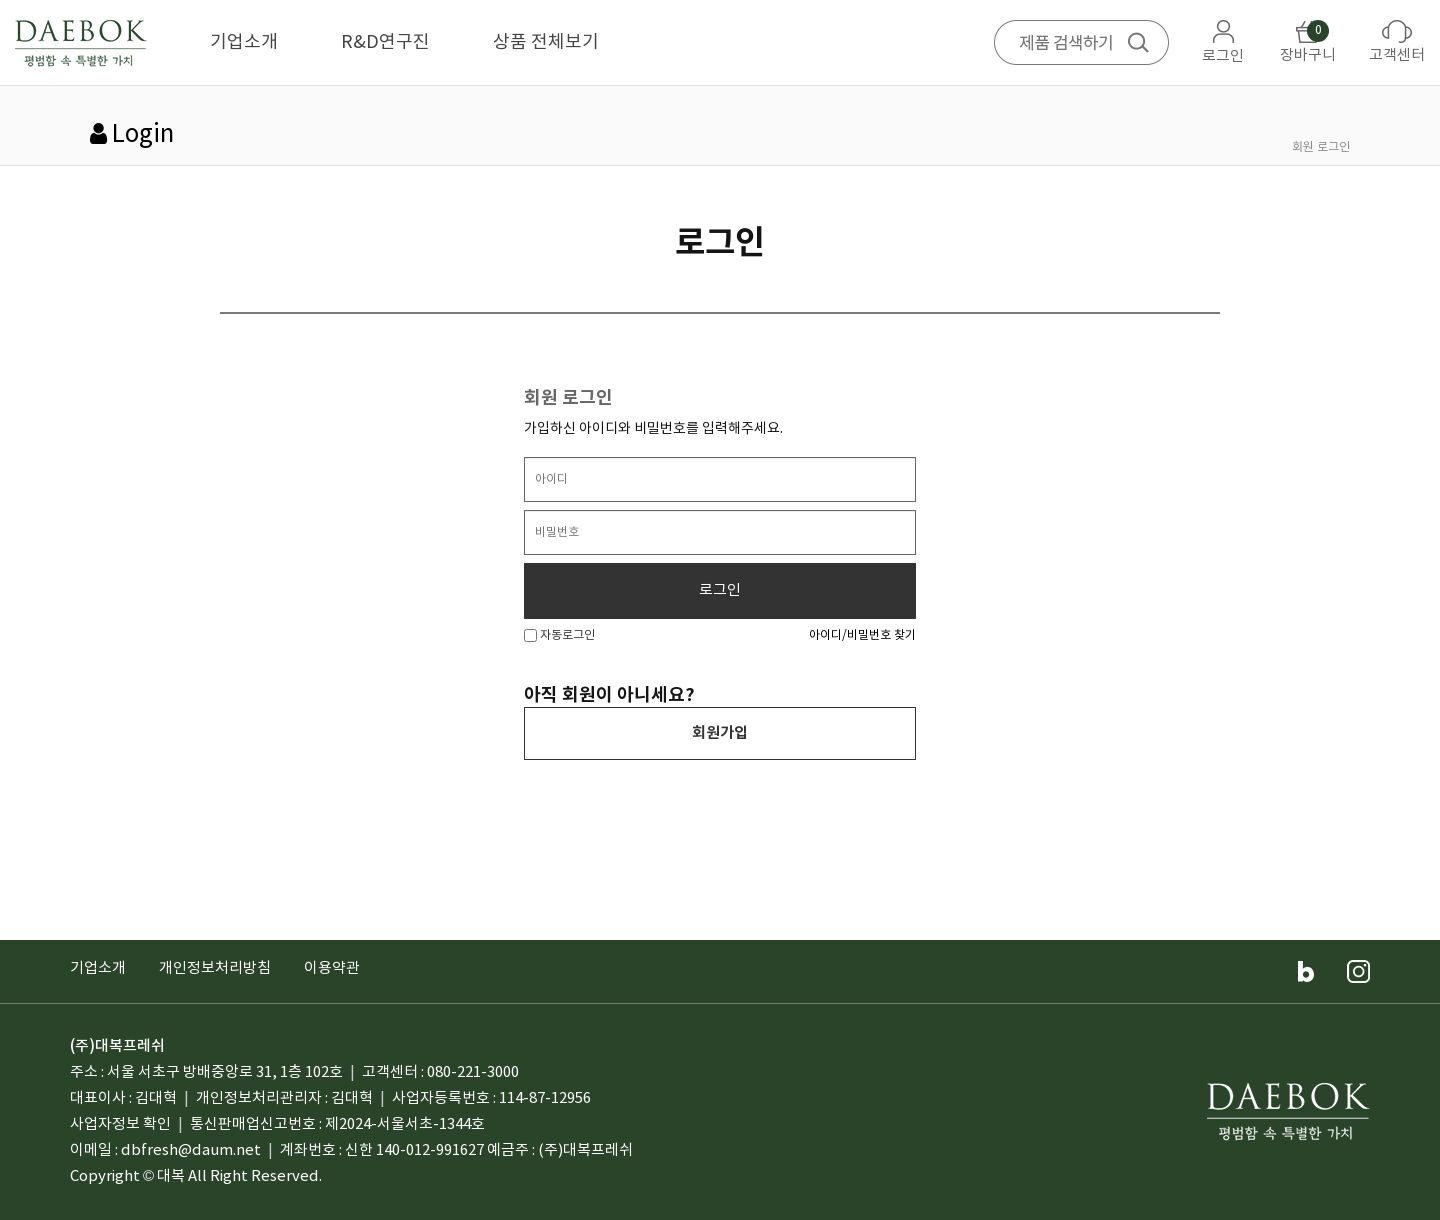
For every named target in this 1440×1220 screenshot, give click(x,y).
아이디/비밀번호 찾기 (862, 635)
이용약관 (332, 968)
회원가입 (720, 733)
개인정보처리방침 (215, 968)
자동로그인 (559, 635)
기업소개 (244, 42)
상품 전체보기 (546, 42)
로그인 (720, 590)
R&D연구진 (385, 42)
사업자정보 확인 (120, 1124)
